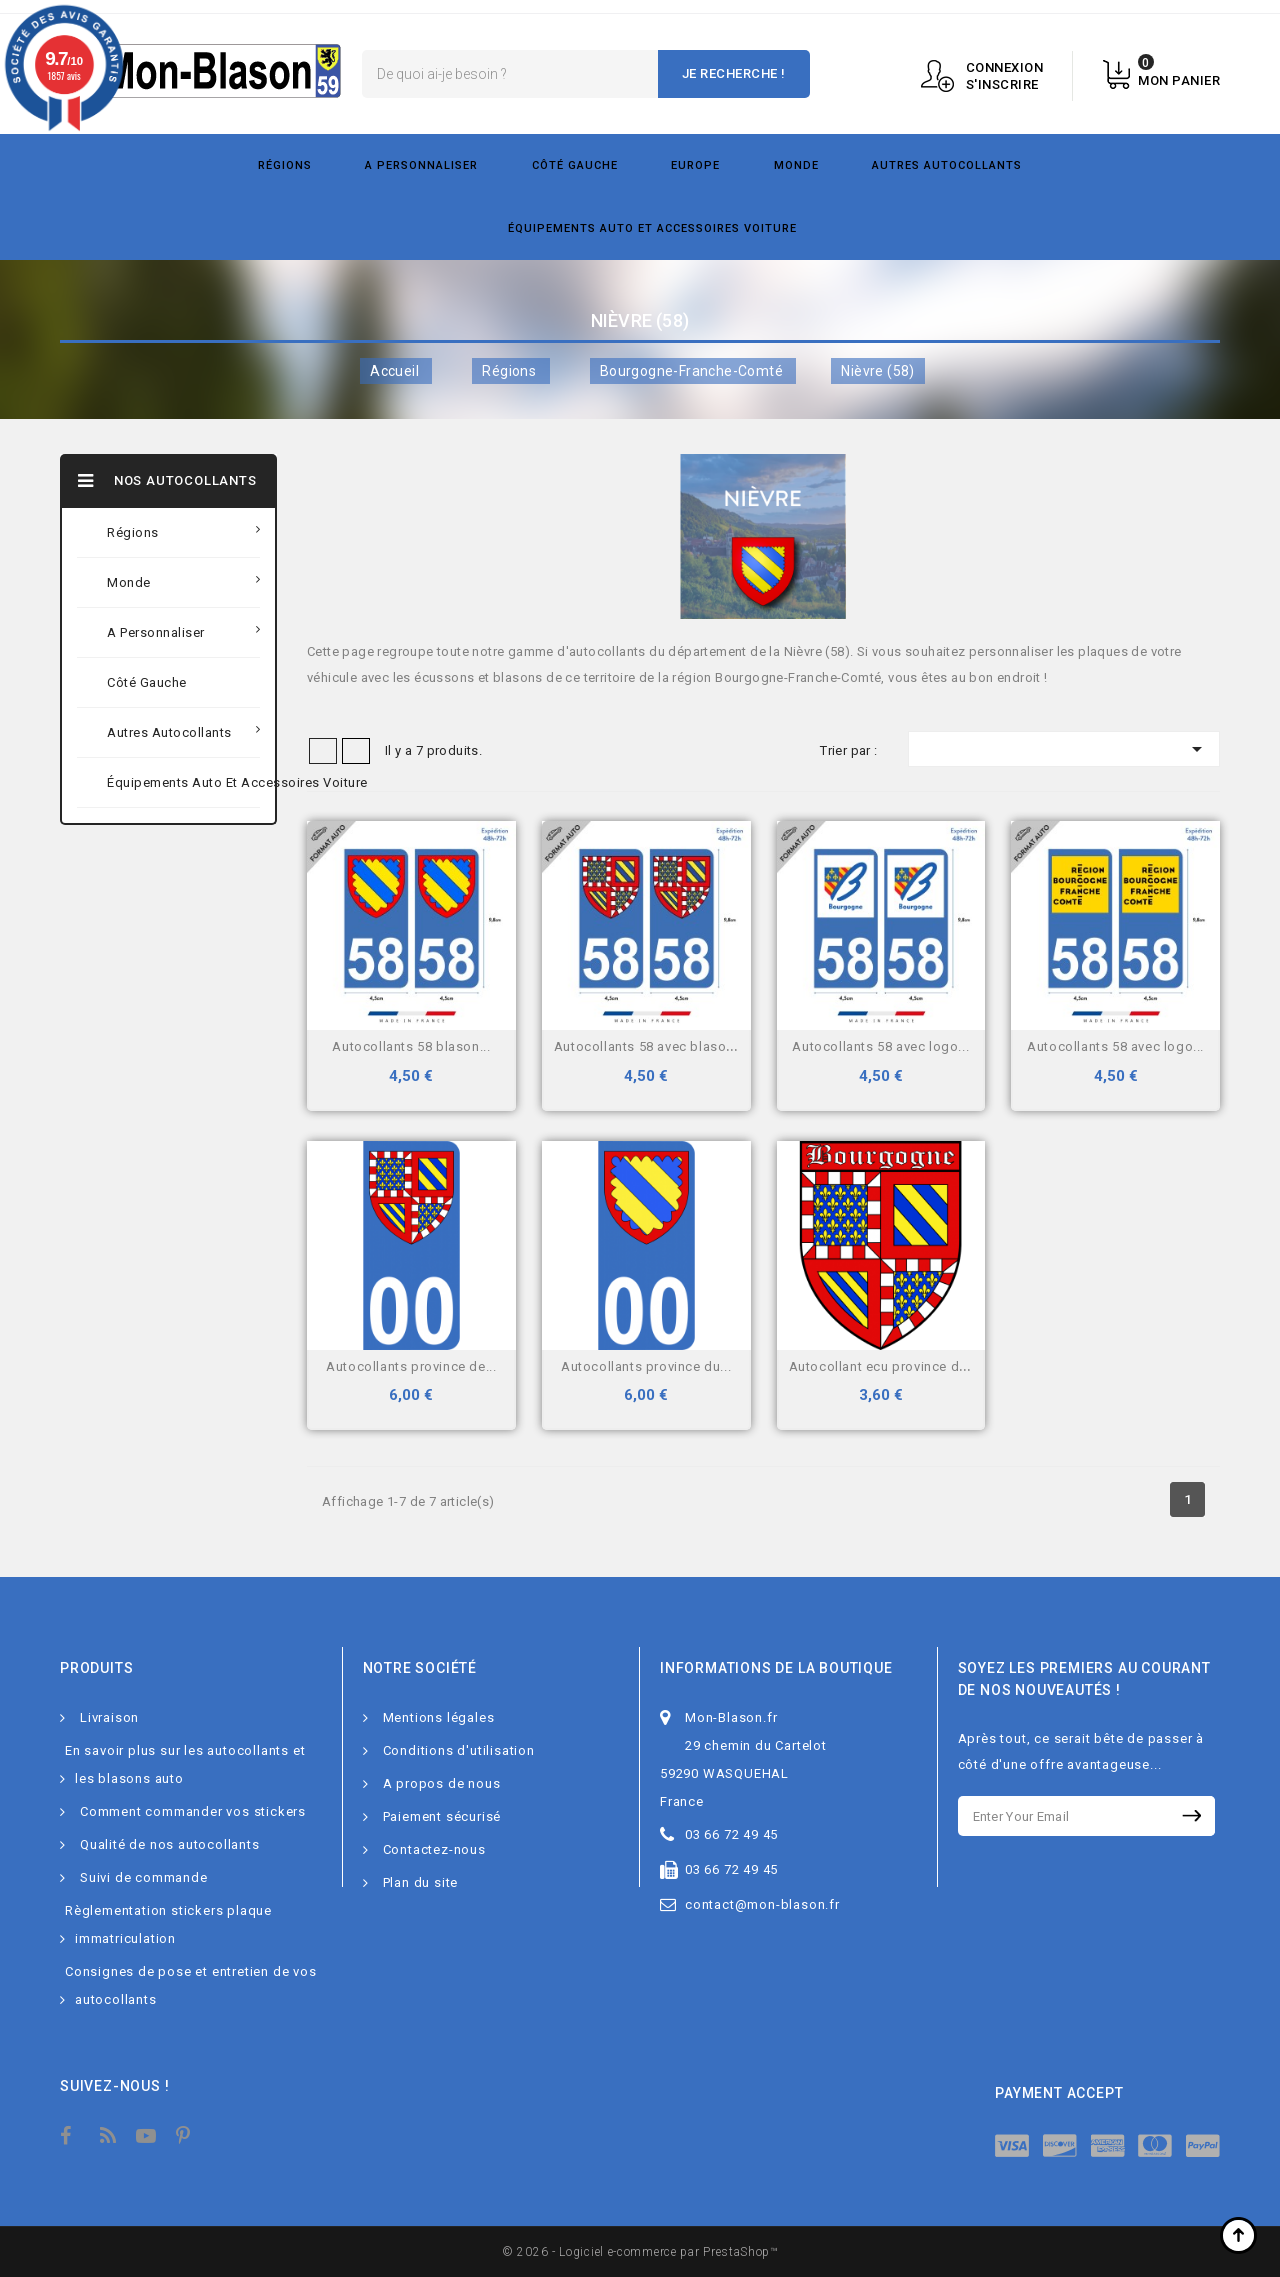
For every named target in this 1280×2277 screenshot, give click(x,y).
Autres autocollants (947, 165)
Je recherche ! (734, 73)
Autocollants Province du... (646, 1366)
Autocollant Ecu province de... (883, 1366)
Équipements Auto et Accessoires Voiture (652, 228)
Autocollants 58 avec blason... (649, 1046)
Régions (285, 165)
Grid (323, 751)
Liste (356, 751)
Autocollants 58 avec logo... (880, 1046)
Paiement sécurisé (442, 1816)
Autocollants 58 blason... (411, 1046)
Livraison (109, 1717)
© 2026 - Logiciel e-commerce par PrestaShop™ (640, 2252)
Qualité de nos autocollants (170, 1844)
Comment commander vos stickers (193, 1811)
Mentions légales (439, 1717)
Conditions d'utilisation (459, 1750)
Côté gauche (575, 165)
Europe (695, 165)
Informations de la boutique (776, 1668)
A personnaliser (421, 165)
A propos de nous (442, 1783)
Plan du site (421, 1882)
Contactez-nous (434, 1849)
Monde (796, 165)
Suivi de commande (144, 1877)
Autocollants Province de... (411, 1366)
